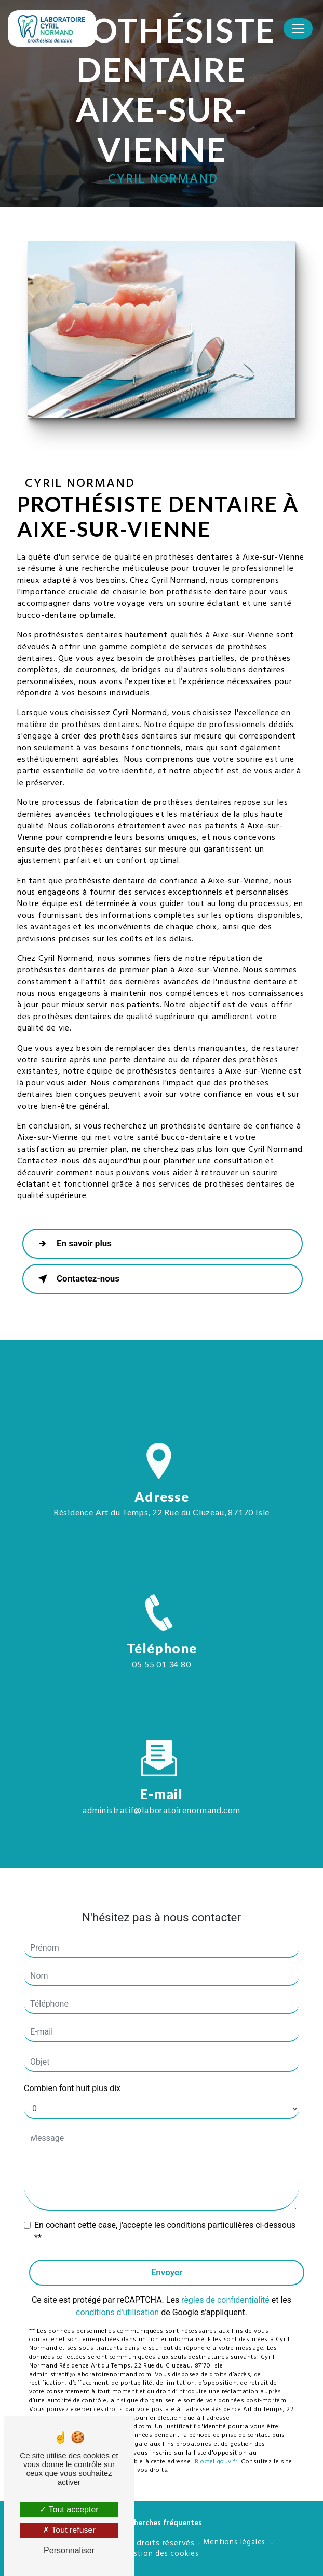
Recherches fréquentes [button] (162, 2523)
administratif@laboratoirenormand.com (161, 1799)
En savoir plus (73, 1243)
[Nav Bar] (298, 28)
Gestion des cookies (161, 2554)
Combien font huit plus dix (72, 2078)
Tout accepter (68, 2509)
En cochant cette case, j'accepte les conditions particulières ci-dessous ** (164, 2221)
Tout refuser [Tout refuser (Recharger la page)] (69, 2530)
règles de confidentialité (225, 2289)
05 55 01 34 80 (161, 1674)
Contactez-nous (76, 1279)
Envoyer (167, 2262)
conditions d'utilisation (117, 2302)
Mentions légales (234, 2543)
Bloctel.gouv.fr (216, 2451)
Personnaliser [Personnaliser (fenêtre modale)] (69, 2550)
